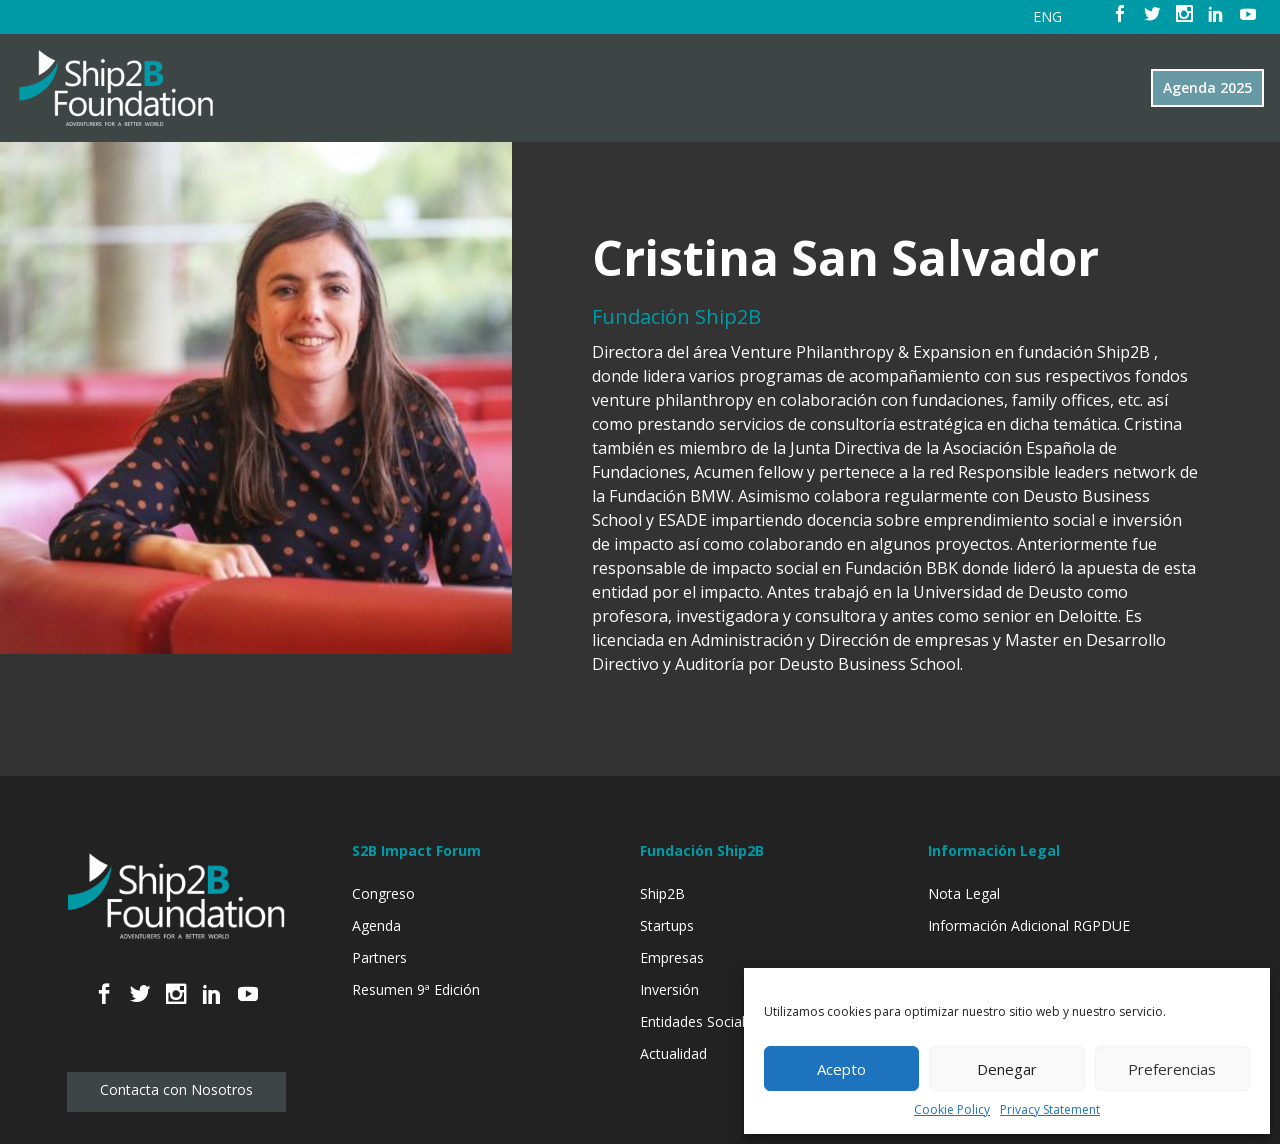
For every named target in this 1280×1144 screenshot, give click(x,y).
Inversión (669, 989)
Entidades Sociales (700, 1021)
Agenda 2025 (1207, 87)
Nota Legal (964, 893)
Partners (379, 957)
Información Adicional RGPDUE (1029, 925)
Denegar (1007, 1069)
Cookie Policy (952, 1109)
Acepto (841, 1069)
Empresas (672, 957)
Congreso (383, 893)
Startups (667, 925)
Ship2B (662, 893)
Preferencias (1172, 1069)
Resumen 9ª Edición (416, 989)
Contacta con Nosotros (176, 1089)
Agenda (376, 925)
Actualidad (673, 1053)
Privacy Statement (1050, 1109)
